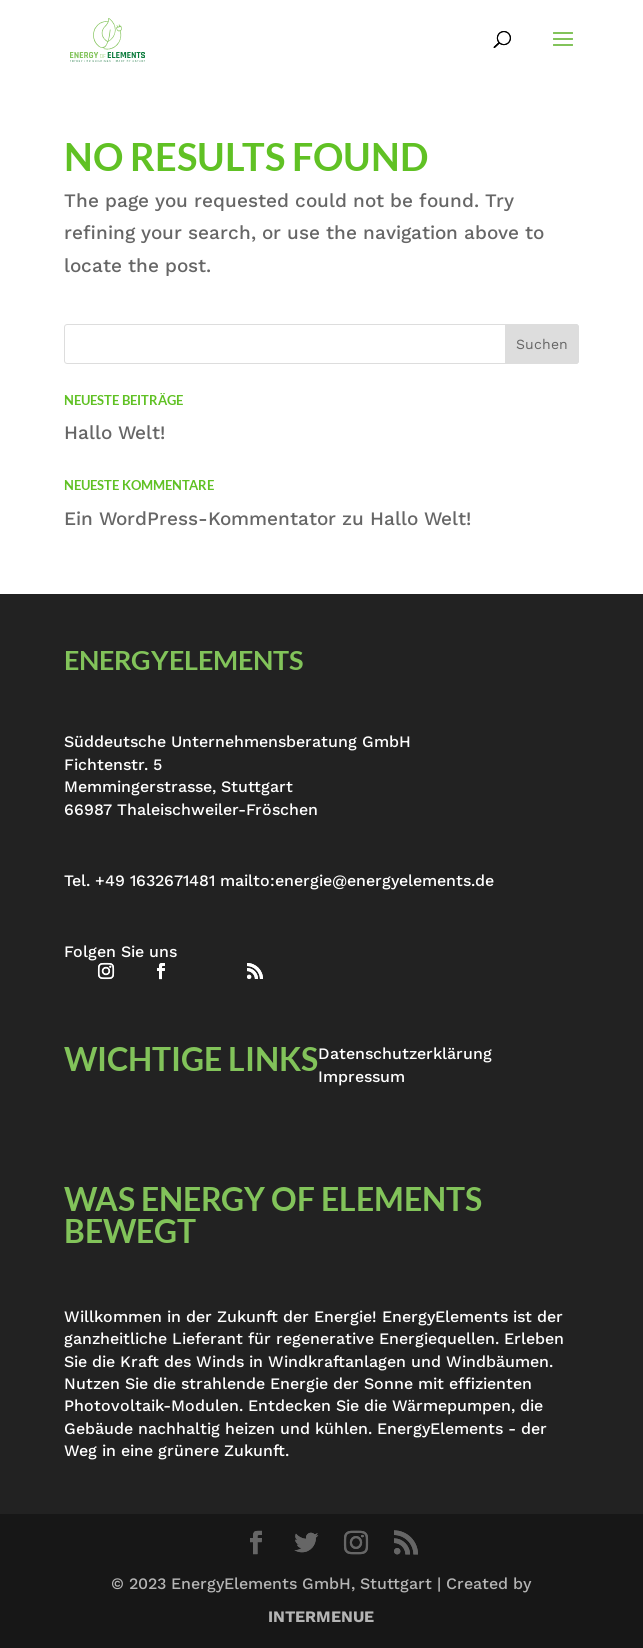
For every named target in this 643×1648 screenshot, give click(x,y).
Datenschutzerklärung (405, 1053)
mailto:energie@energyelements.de (357, 880)
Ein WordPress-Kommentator (200, 518)
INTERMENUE (321, 1616)
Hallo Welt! (114, 432)
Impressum (361, 1076)
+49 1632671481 (155, 880)
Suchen (542, 344)
